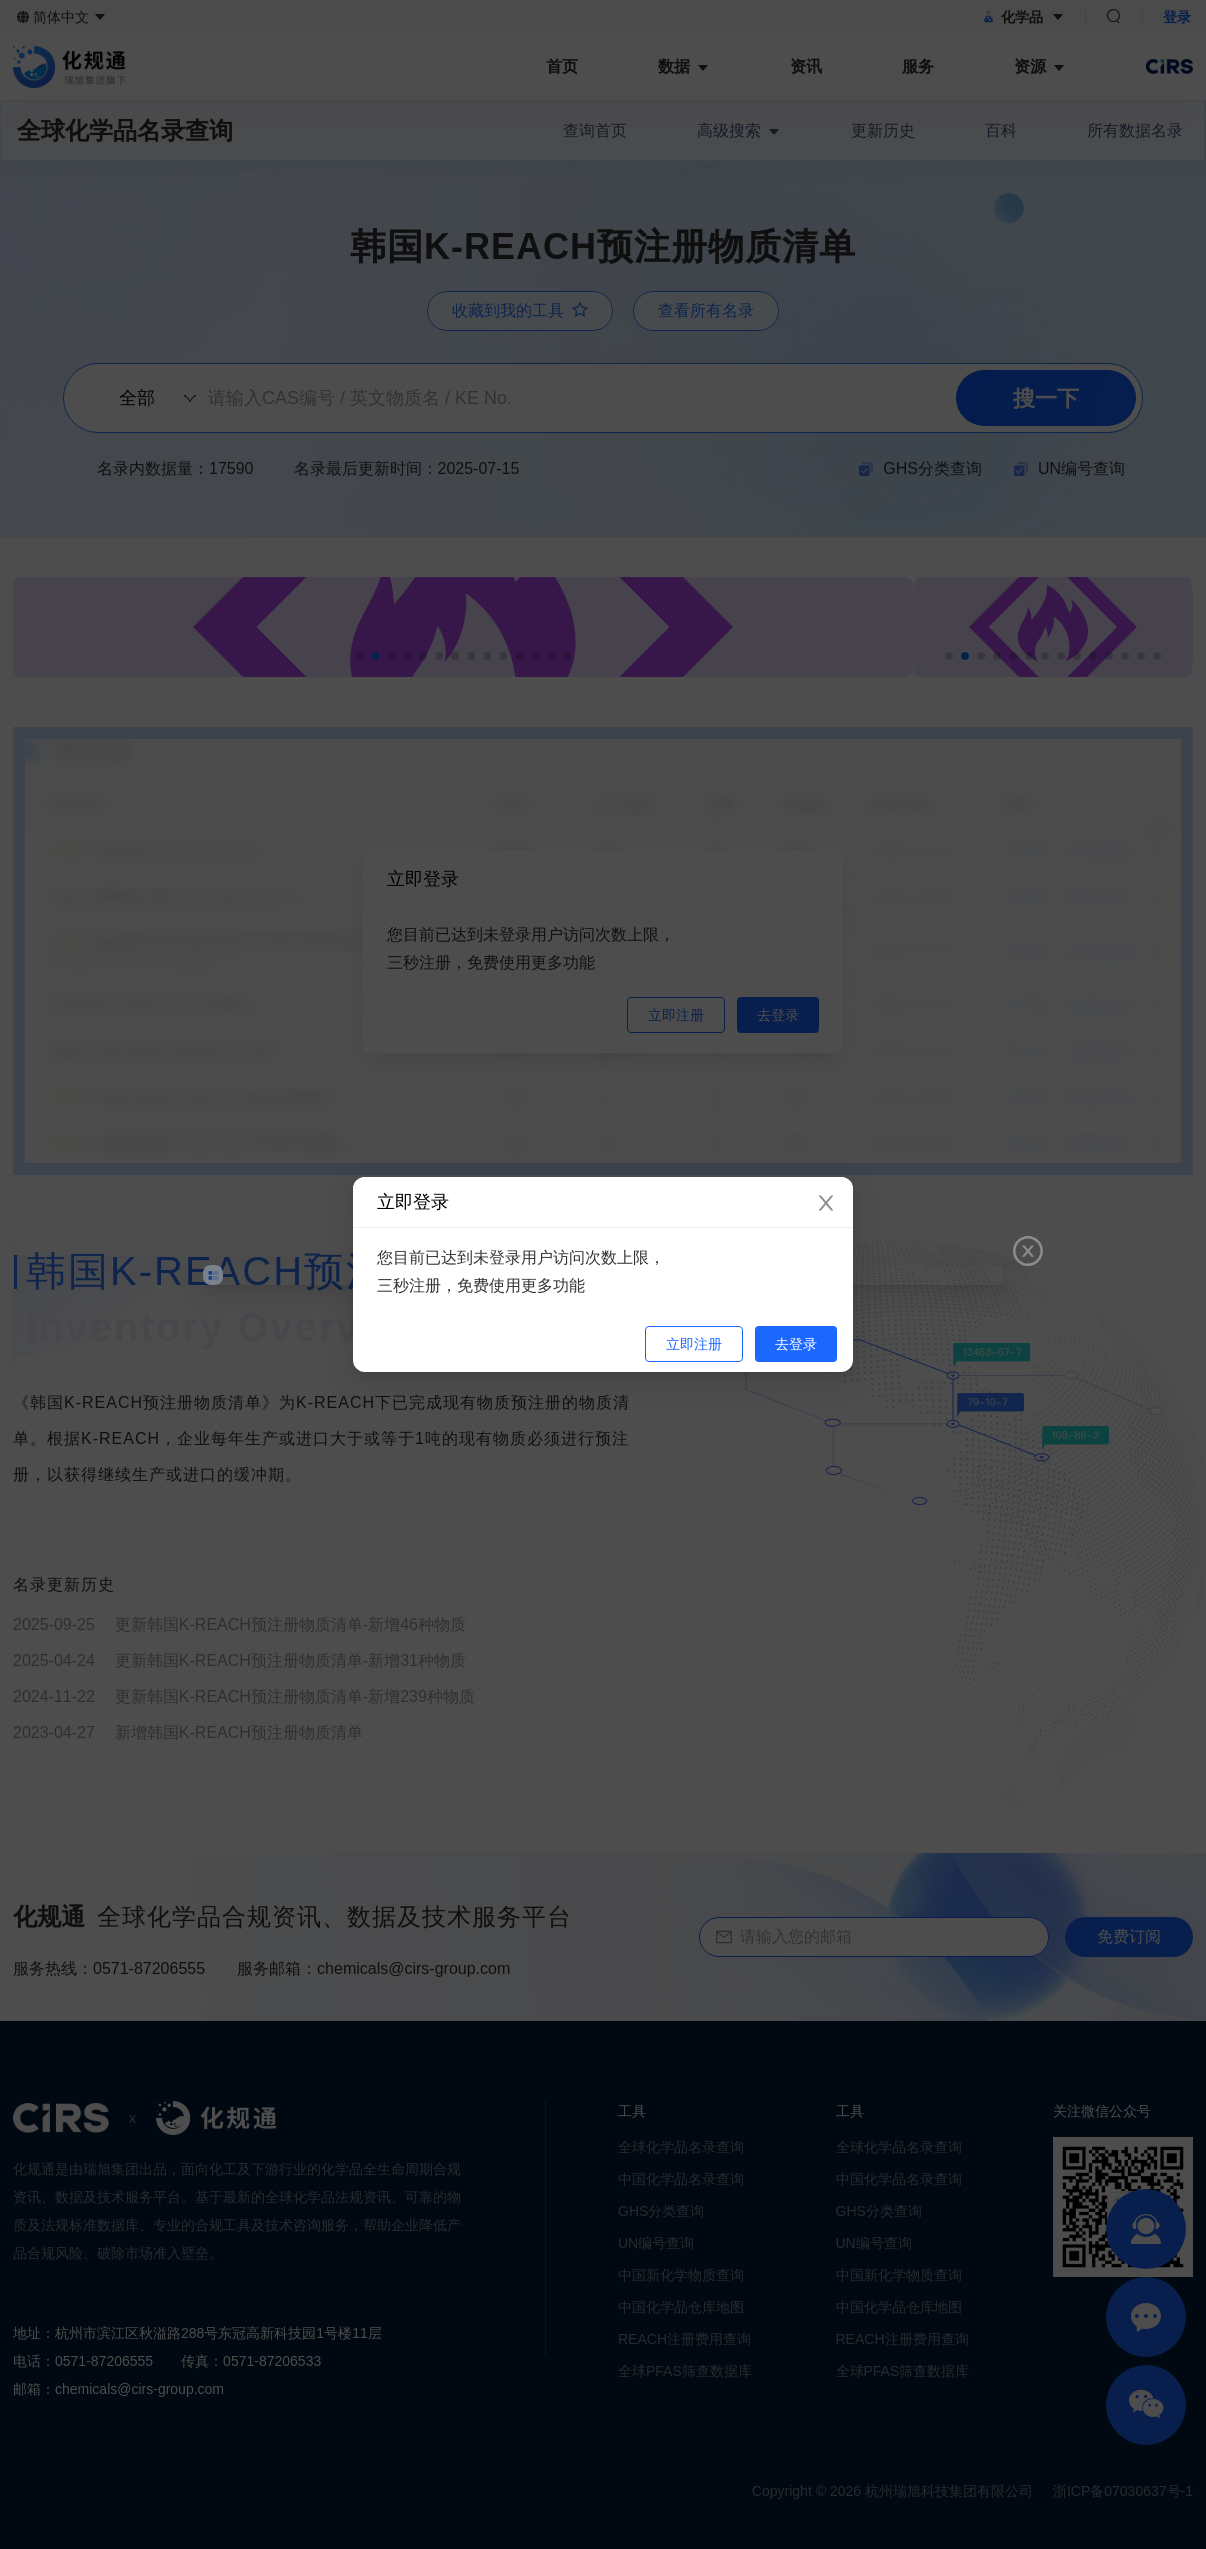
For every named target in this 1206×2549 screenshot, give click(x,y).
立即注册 (694, 1344)
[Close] (826, 1204)
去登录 (796, 1344)
